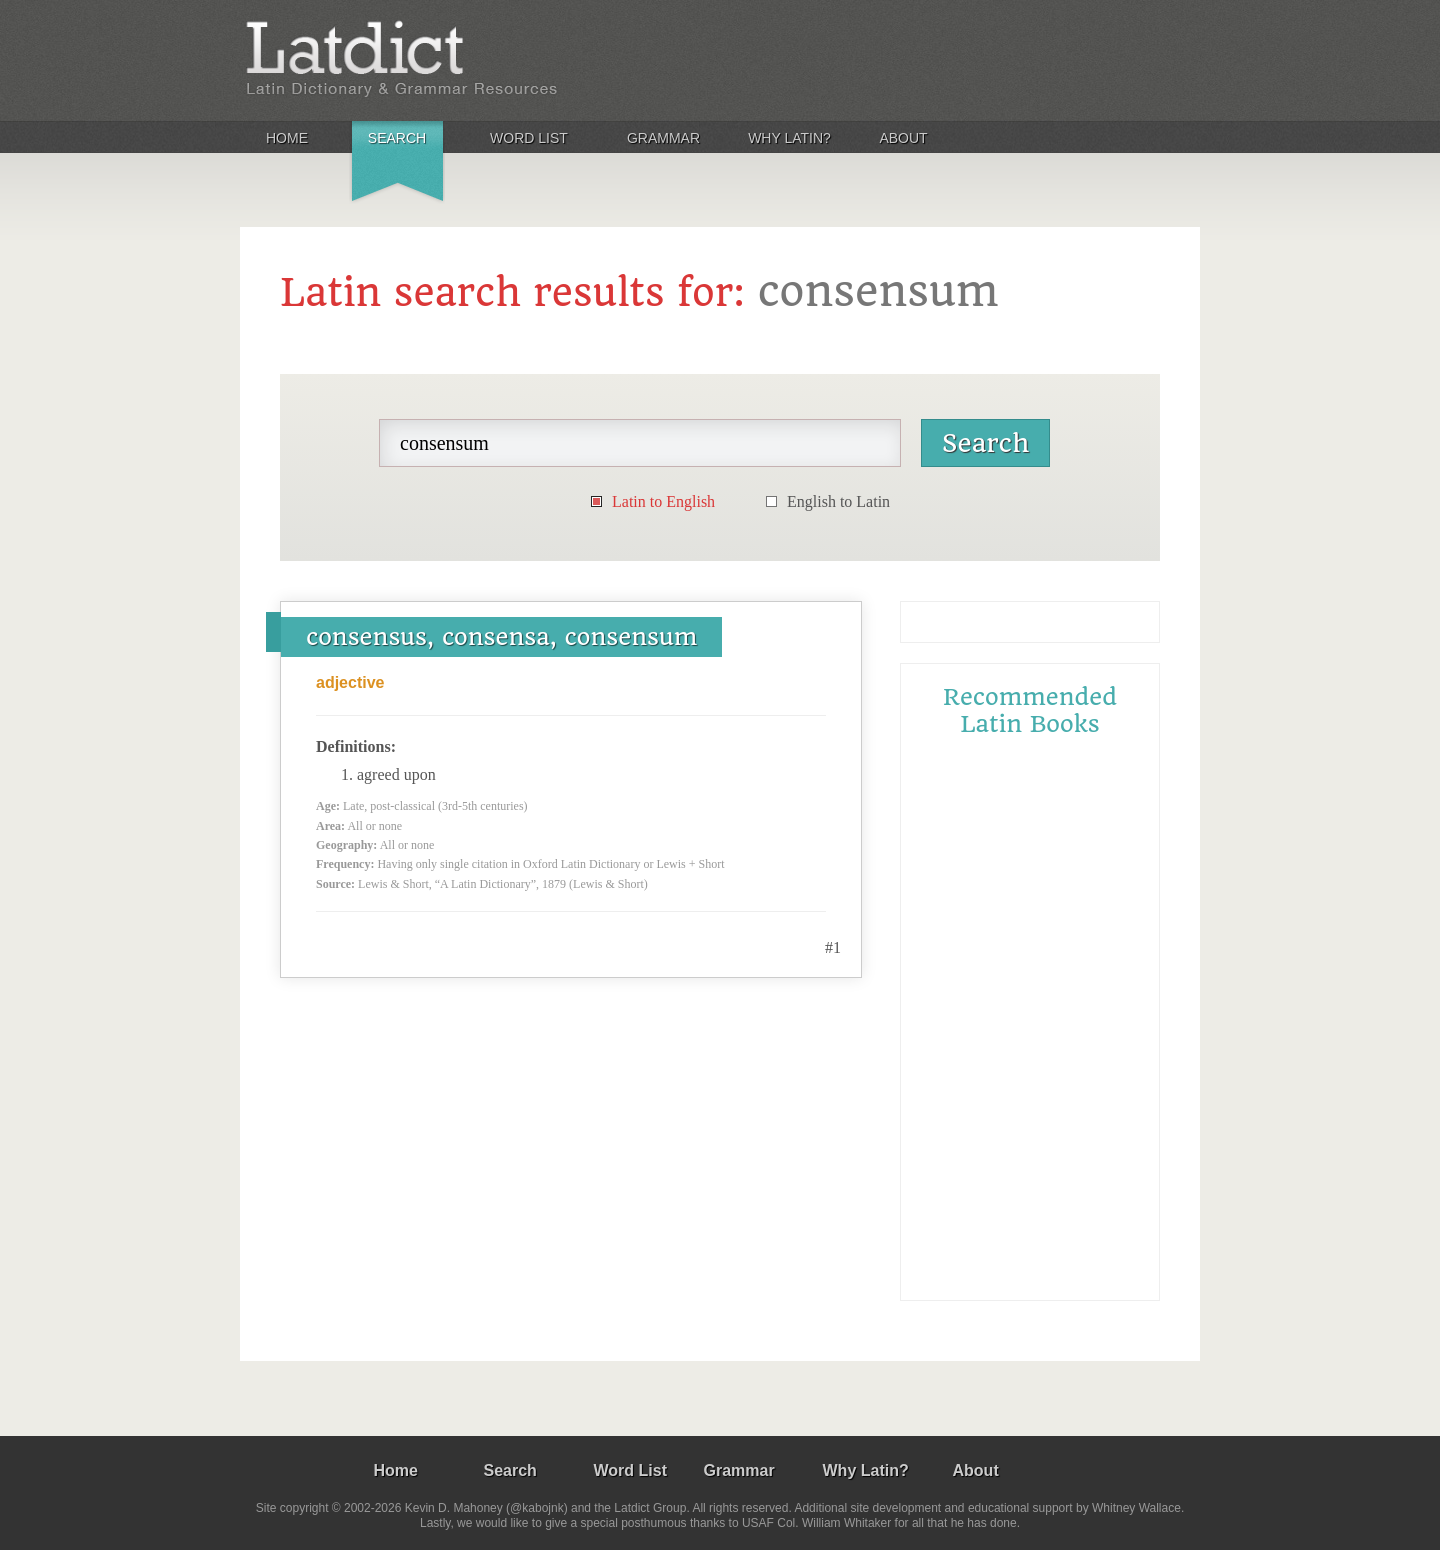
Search (397, 138)
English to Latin (838, 501)
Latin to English (663, 501)
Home (287, 138)
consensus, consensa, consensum (501, 637)
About (903, 138)
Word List (529, 138)
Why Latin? (789, 138)
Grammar (663, 138)
